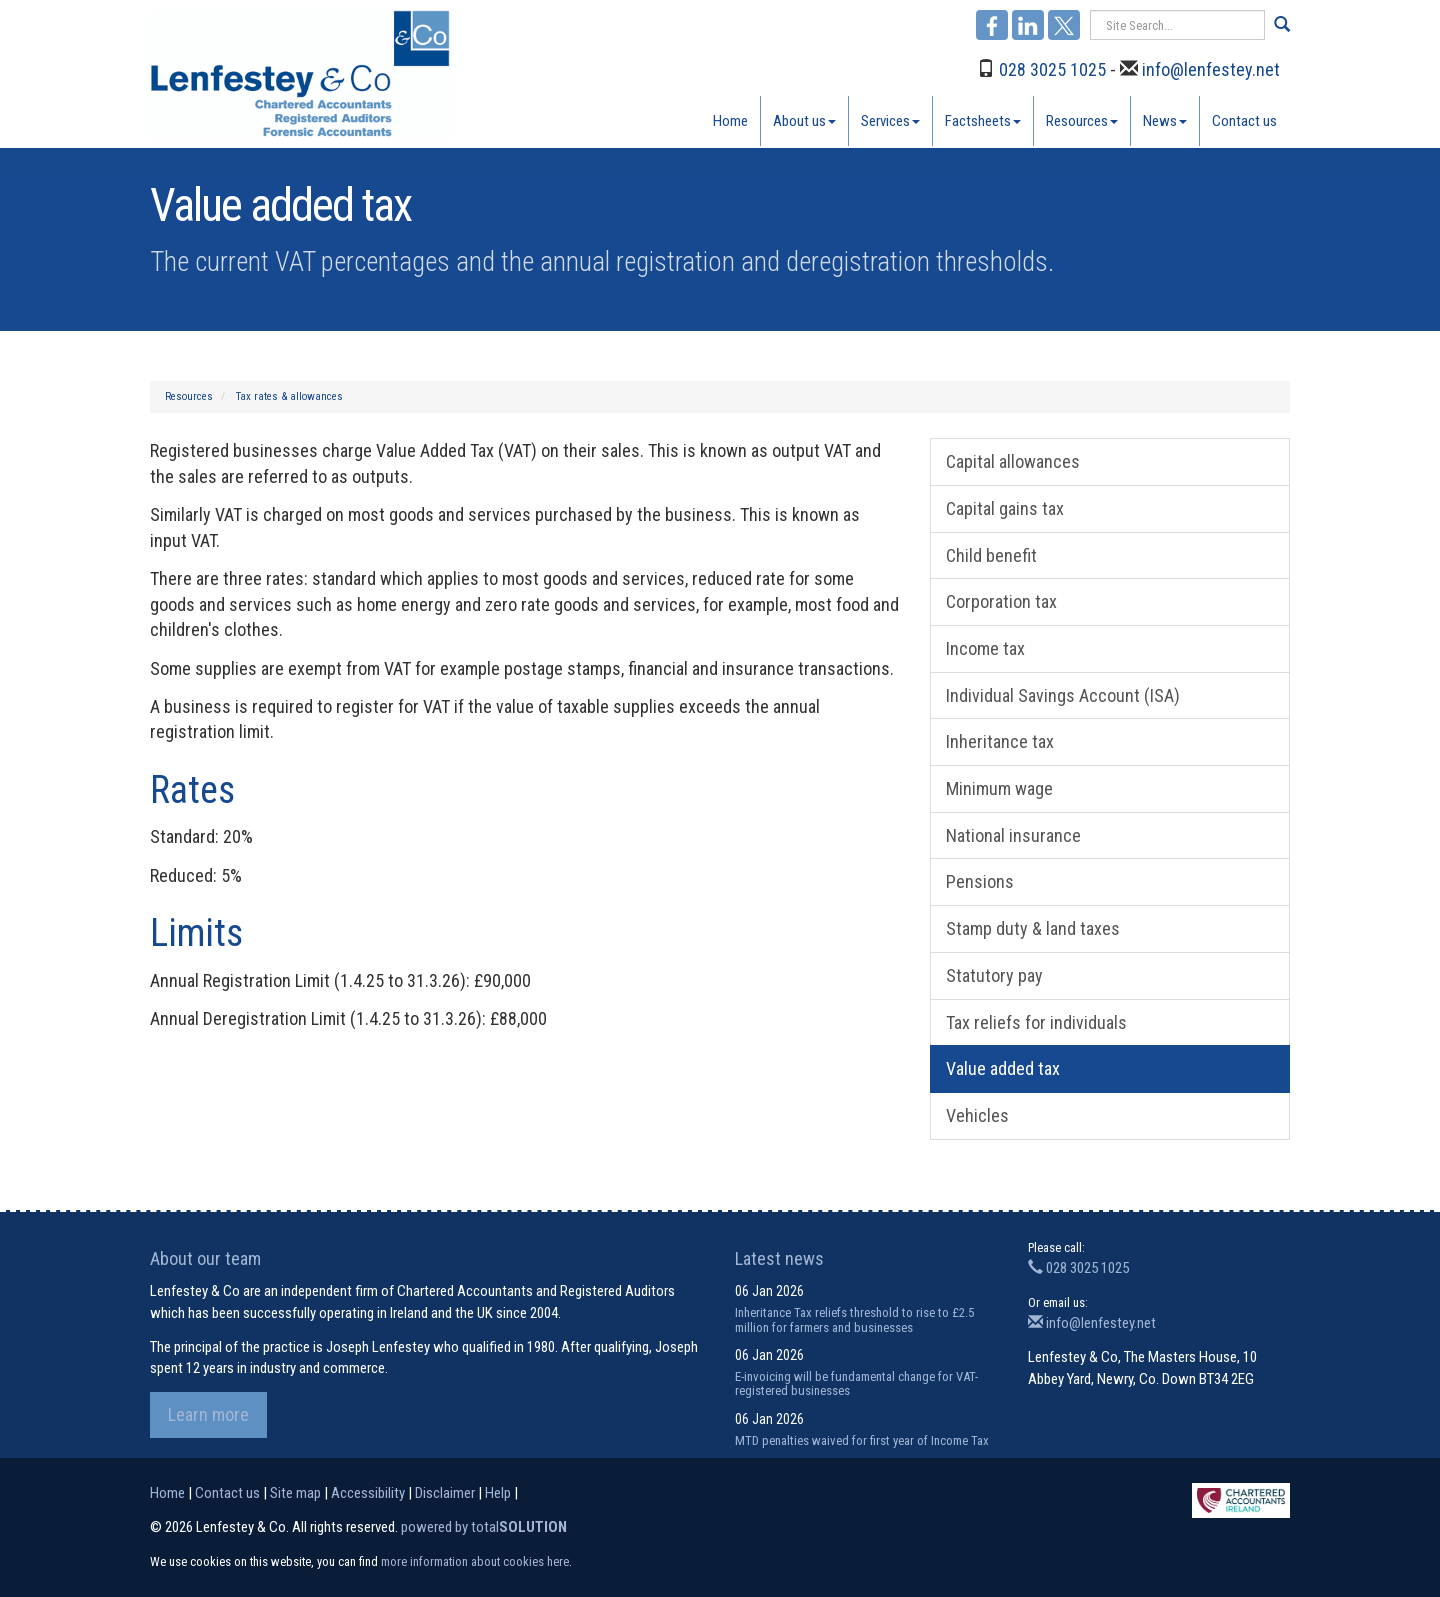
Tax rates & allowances (289, 396)
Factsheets (983, 121)
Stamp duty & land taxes (1033, 928)
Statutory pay (994, 975)
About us (804, 121)
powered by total (484, 1527)
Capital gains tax (1005, 508)
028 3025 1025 (1052, 69)
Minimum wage (999, 788)
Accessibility (368, 1493)
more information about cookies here (475, 1561)
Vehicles (977, 1115)
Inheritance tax (1000, 741)
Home (730, 121)
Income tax (985, 648)
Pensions (980, 881)
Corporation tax (1001, 601)
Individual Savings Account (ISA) (1063, 695)
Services (890, 121)
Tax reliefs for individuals (1036, 1022)
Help (498, 1493)
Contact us (1244, 121)
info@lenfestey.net (1211, 69)
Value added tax (1003, 1068)
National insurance (1013, 835)
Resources (1082, 121)
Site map (295, 1493)
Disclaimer (445, 1493)
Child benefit (991, 555)
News (1165, 121)
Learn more (208, 1414)
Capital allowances (1013, 461)
